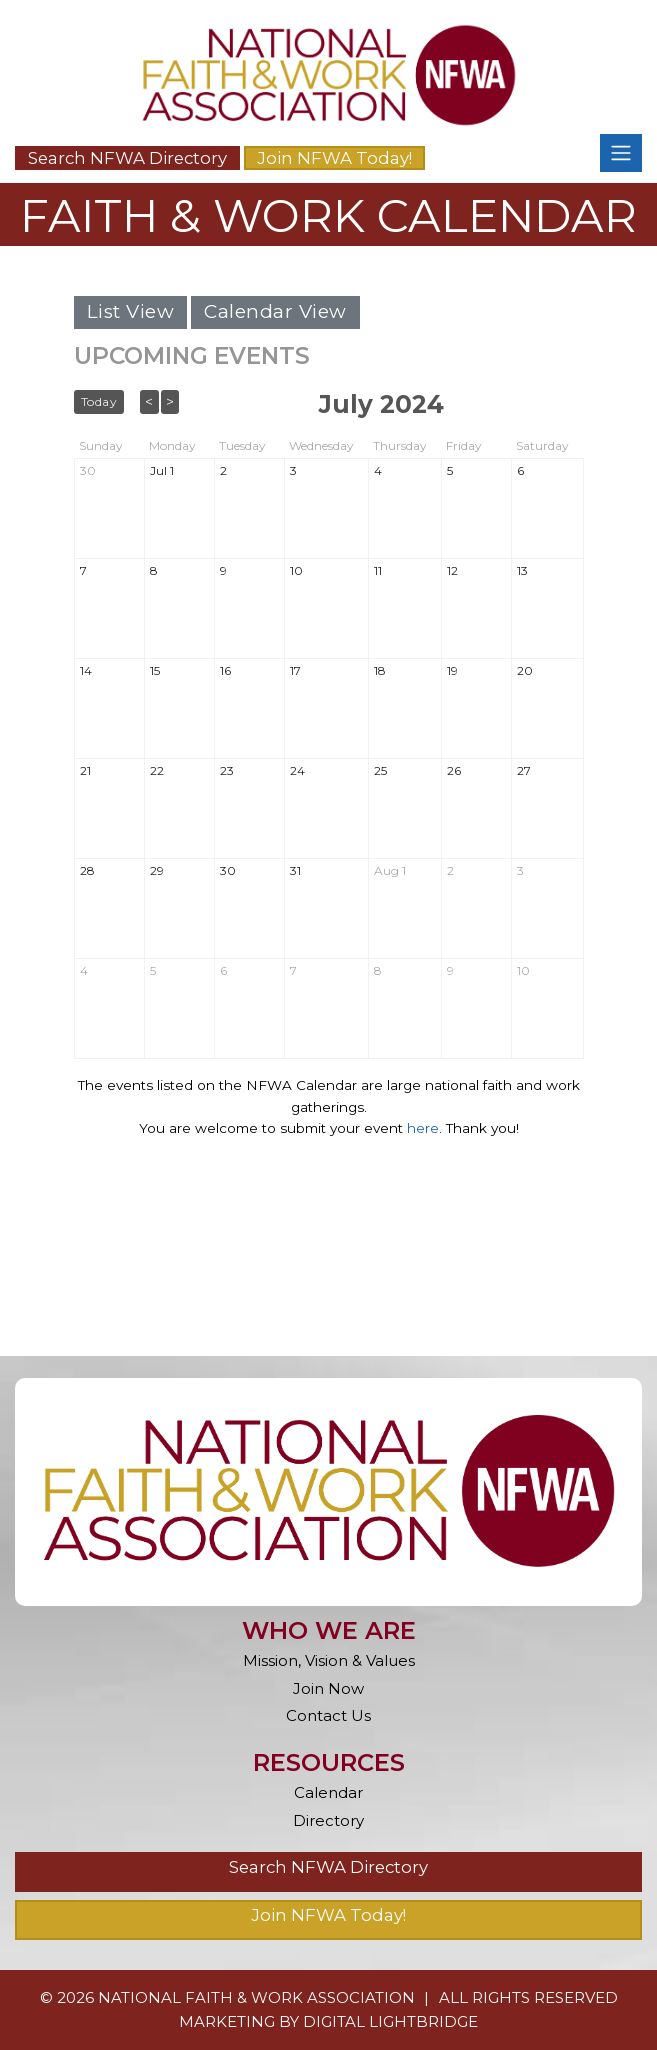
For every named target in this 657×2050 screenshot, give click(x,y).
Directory (328, 1820)
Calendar (328, 1792)
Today (99, 401)
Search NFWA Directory (127, 158)
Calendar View (275, 311)
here (423, 1128)
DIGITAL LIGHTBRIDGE (390, 2021)
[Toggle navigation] (621, 153)
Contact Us (328, 1715)
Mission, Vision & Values (329, 1660)
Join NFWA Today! (334, 158)
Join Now (328, 1688)
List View (131, 311)
